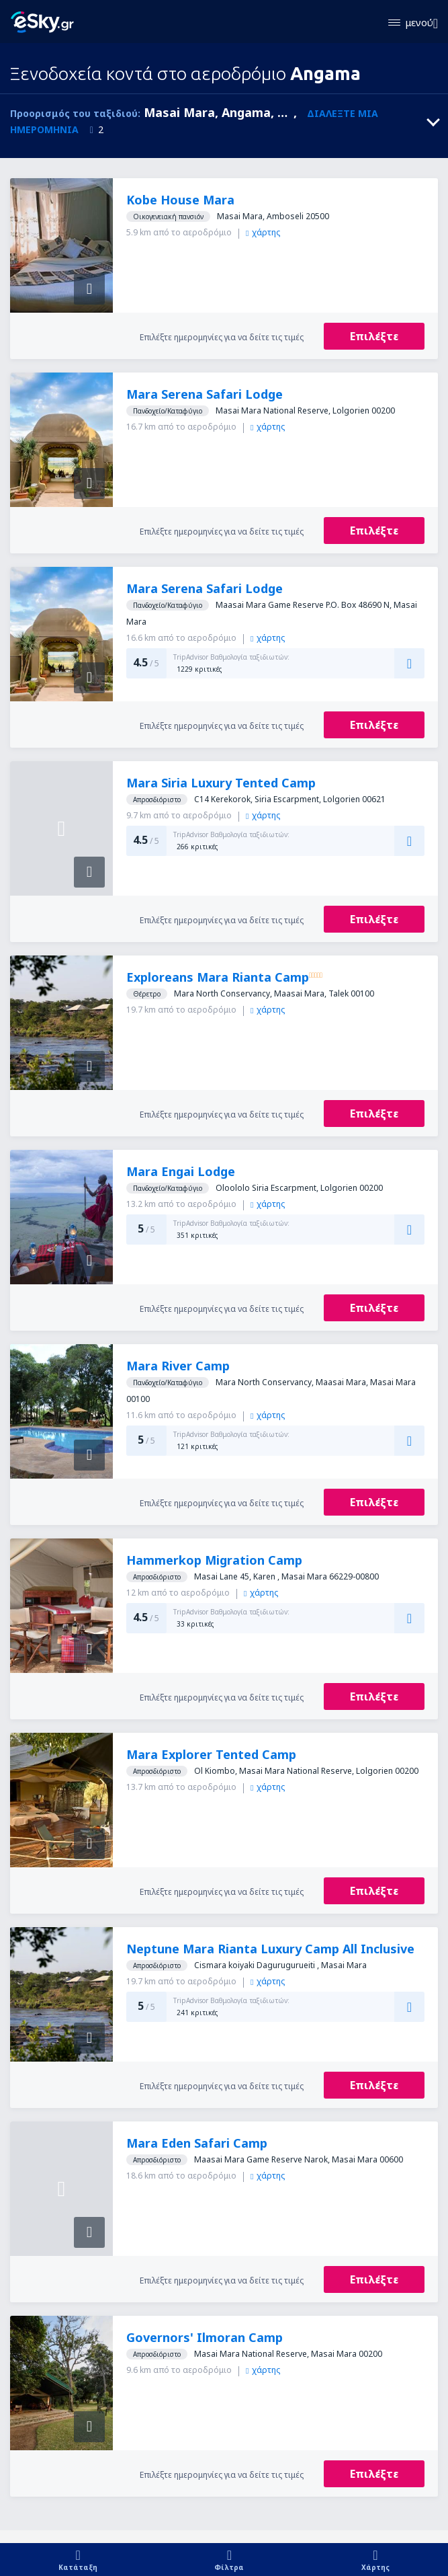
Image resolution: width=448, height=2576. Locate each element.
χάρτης (263, 232)
